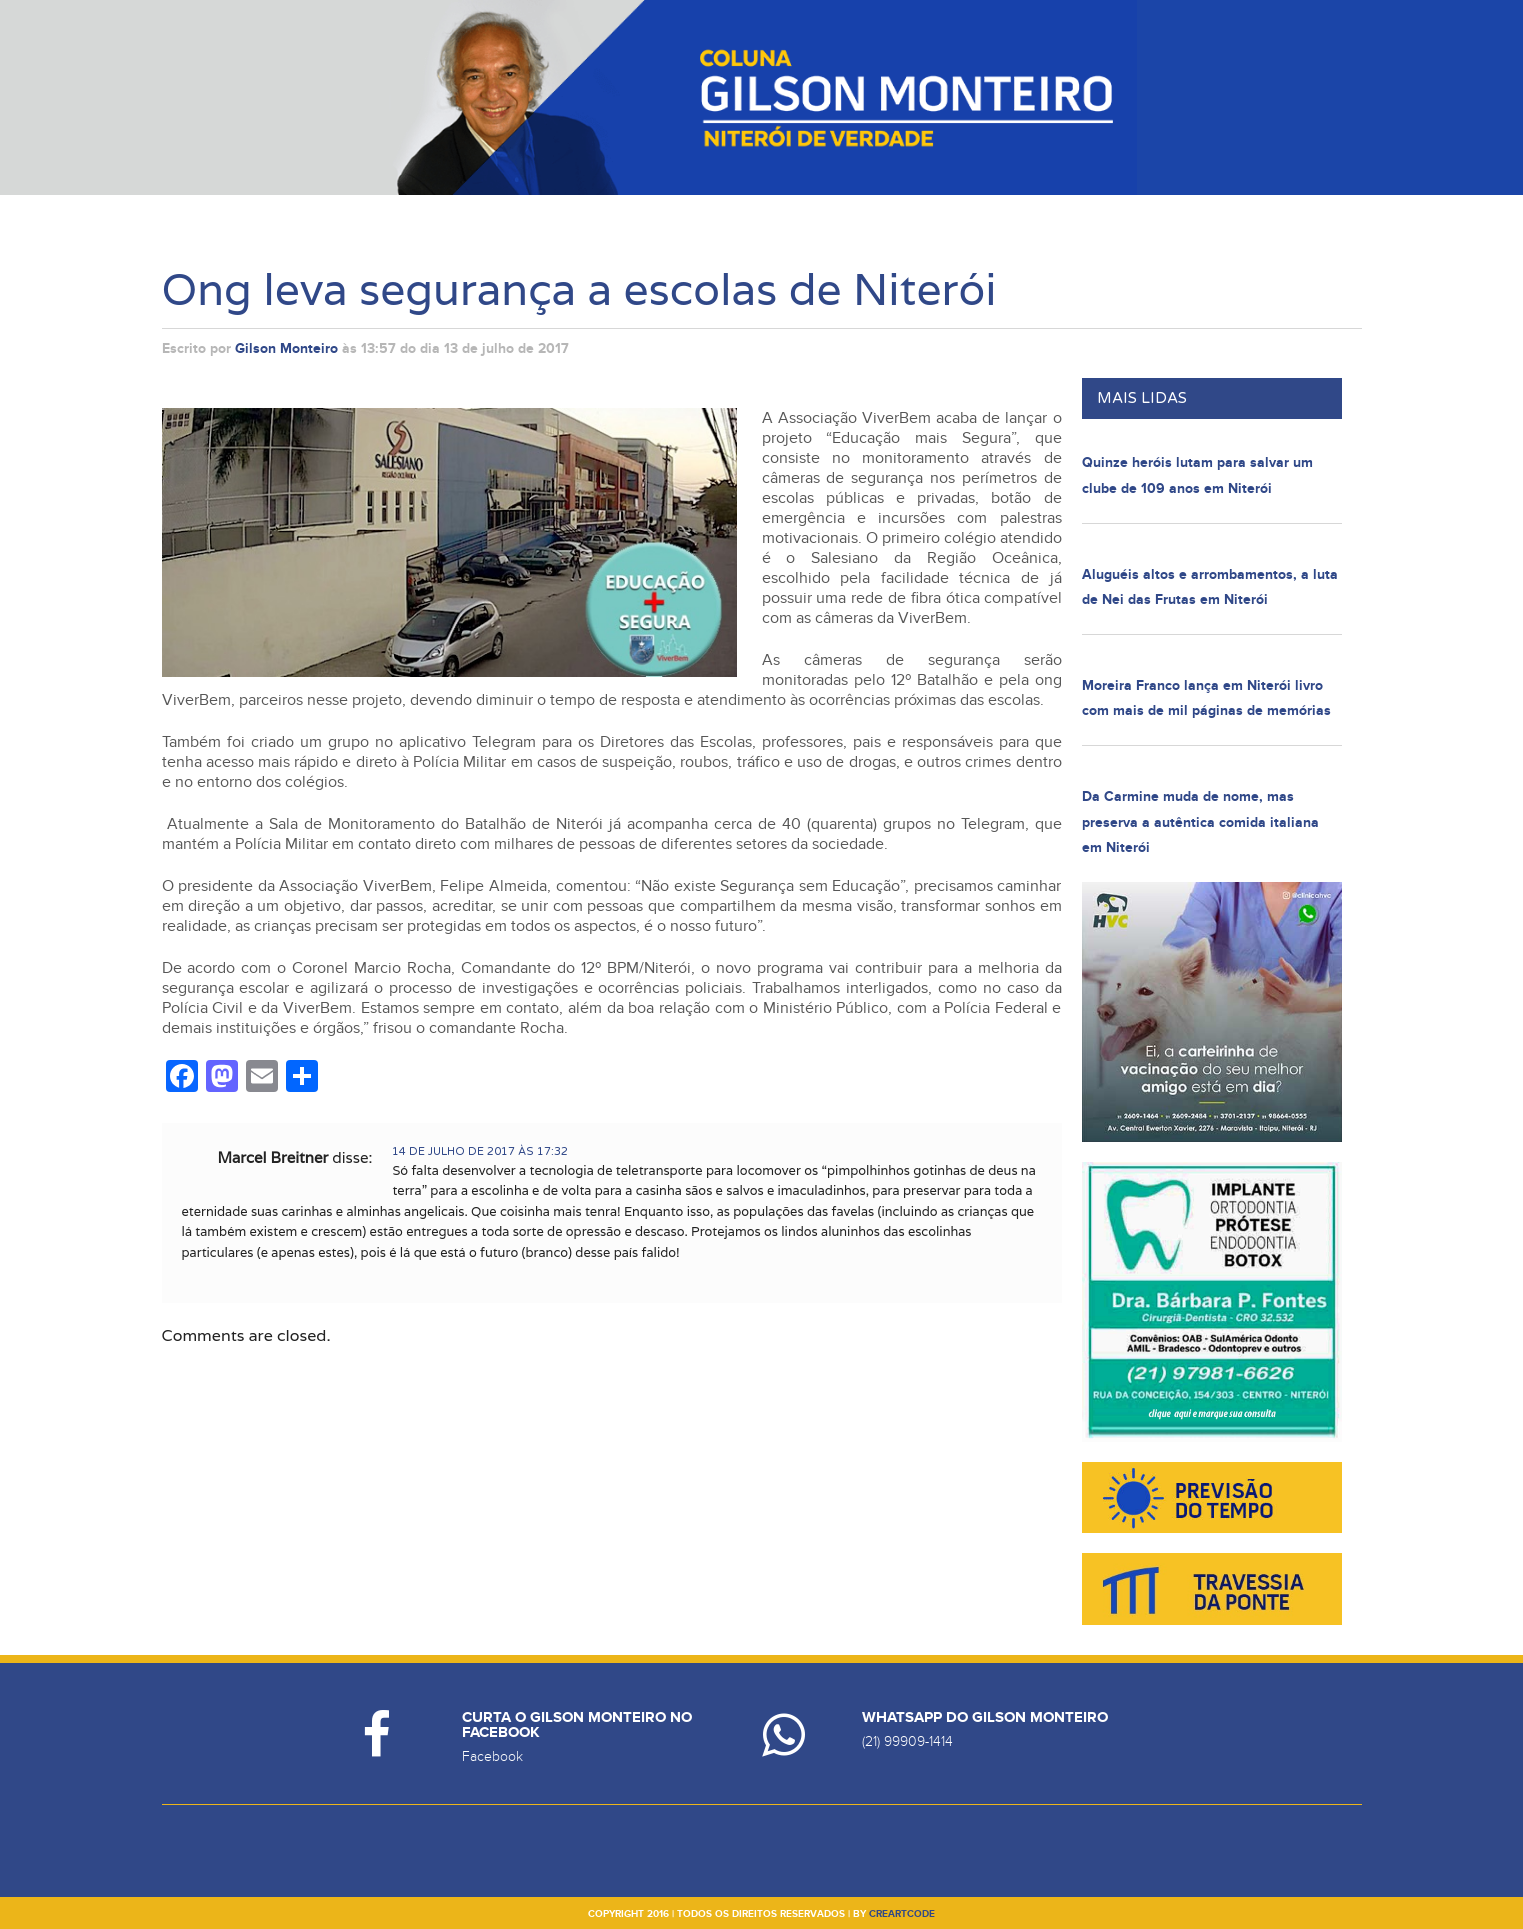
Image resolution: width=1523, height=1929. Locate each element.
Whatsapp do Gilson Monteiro (985, 1717)
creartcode (902, 1914)
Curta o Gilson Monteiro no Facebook (577, 1725)
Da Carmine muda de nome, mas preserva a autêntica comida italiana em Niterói (1200, 822)
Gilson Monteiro (286, 348)
